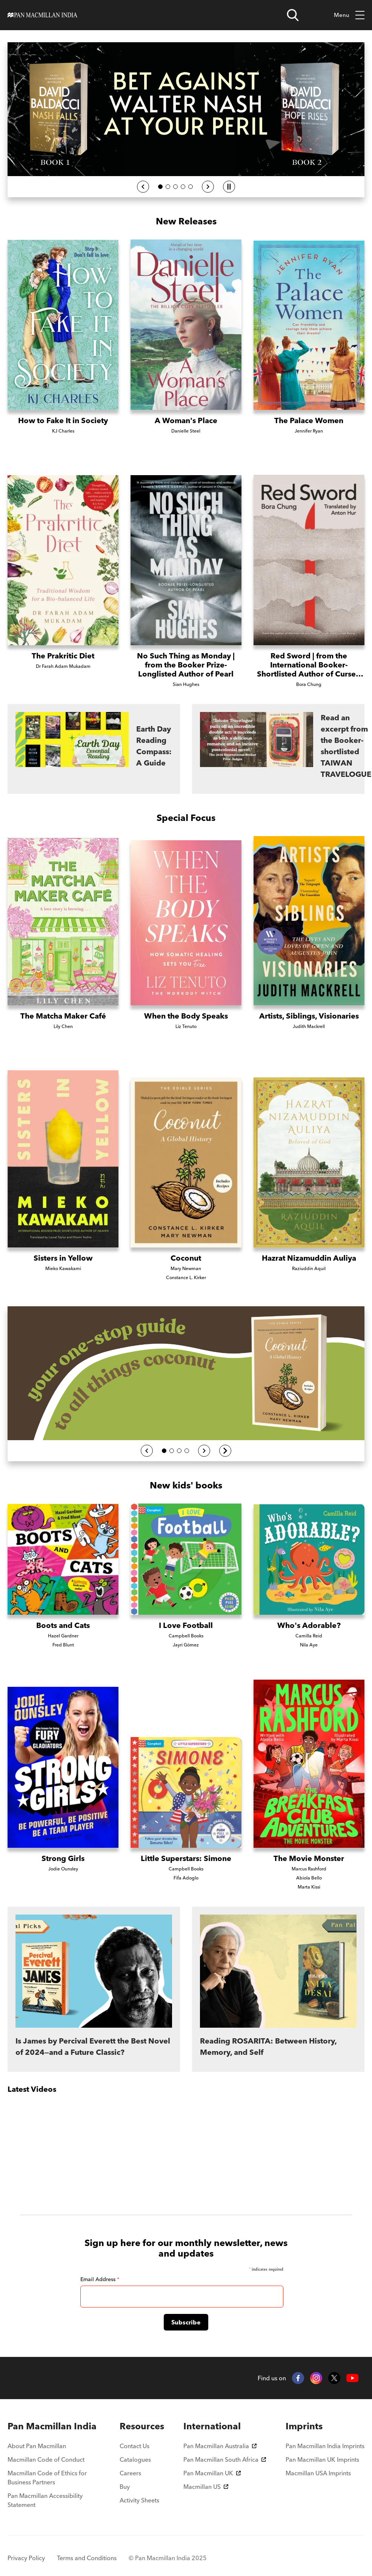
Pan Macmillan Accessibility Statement (45, 2500)
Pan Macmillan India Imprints (325, 2446)
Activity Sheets (139, 2500)
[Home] (42, 15)
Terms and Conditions (87, 2558)
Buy (125, 2486)
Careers (130, 2473)
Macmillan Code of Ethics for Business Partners (47, 2477)
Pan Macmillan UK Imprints (322, 2459)
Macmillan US (205, 2486)
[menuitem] (54, 2426)
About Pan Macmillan (37, 2446)
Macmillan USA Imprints (318, 2473)
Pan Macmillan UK (212, 2473)
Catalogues (135, 2459)
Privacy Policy (26, 2558)
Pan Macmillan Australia (220, 2446)
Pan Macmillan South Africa (224, 2459)
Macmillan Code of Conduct (46, 2459)
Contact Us (134, 2446)
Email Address (99, 2279)
